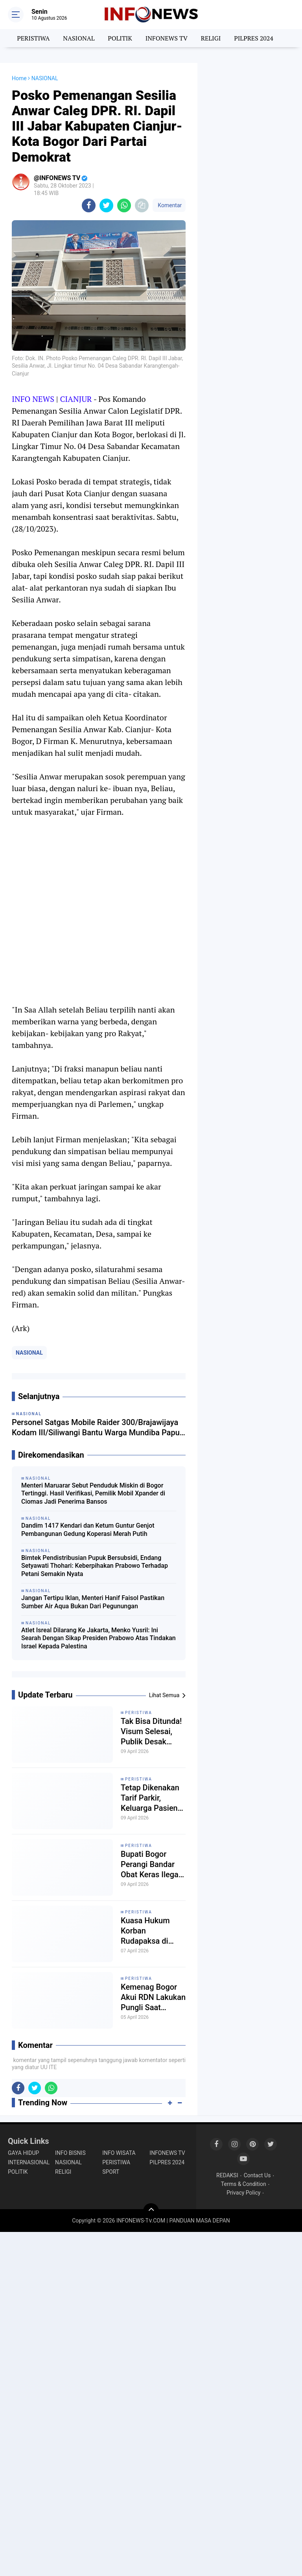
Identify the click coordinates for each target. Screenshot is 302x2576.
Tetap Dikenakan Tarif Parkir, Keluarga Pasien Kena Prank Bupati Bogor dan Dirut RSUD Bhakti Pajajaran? (153, 1798)
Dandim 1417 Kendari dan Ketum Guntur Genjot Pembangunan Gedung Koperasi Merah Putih (88, 1529)
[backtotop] (151, 2211)
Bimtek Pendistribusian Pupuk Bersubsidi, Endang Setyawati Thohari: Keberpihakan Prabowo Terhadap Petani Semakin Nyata (94, 1566)
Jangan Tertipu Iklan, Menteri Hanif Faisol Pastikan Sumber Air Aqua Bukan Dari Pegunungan (92, 1602)
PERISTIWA (33, 38)
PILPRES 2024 (253, 38)
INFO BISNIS (70, 2153)
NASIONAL (78, 38)
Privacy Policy (243, 2192)
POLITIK (120, 38)
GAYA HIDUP (23, 2153)
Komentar (169, 205)
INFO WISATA (118, 2153)
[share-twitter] (106, 205)
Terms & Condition (243, 2184)
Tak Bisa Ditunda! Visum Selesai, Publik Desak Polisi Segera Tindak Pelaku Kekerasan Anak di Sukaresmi (151, 1731)
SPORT (110, 2172)
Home (19, 78)
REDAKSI (227, 2175)
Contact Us (257, 2175)
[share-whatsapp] (124, 205)
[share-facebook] (89, 205)
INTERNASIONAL (29, 2162)
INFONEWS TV (166, 38)
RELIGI (211, 38)
